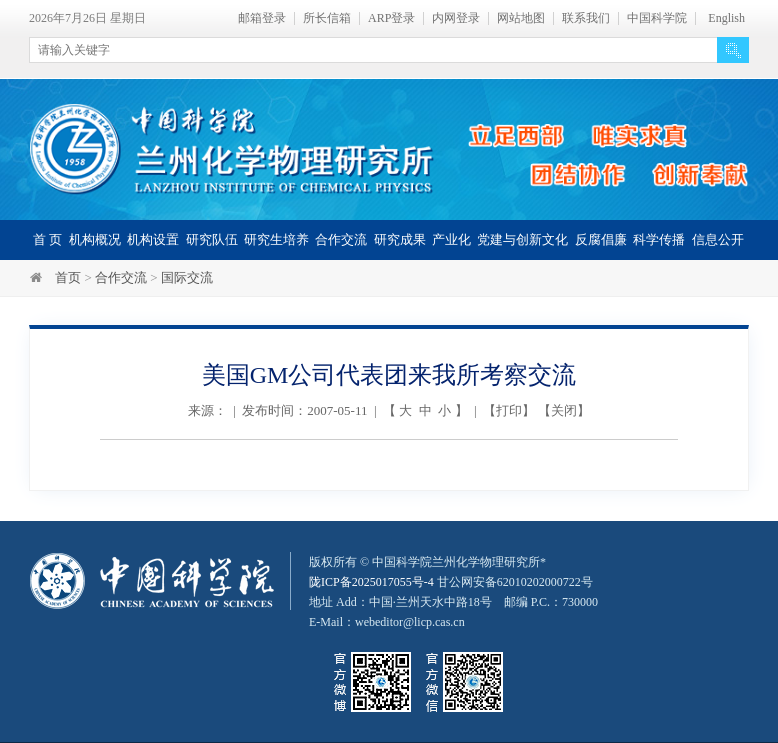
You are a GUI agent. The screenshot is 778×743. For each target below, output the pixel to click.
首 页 (47, 239)
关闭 (564, 410)
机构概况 (95, 239)
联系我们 (586, 18)
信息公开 (718, 239)
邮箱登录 (262, 18)
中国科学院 (657, 18)
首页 (68, 277)
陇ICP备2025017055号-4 (371, 582)
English (726, 18)
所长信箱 (327, 18)
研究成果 (400, 239)
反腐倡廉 (601, 239)
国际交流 (187, 277)
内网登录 (456, 18)
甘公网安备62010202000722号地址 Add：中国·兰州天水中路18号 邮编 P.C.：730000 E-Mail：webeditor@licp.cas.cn (453, 602)
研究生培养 (276, 239)
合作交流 (341, 239)
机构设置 (153, 239)
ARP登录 (391, 18)
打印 (509, 410)
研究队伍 (212, 239)
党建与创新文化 (522, 239)
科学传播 (659, 239)
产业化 (451, 239)
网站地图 (521, 18)
